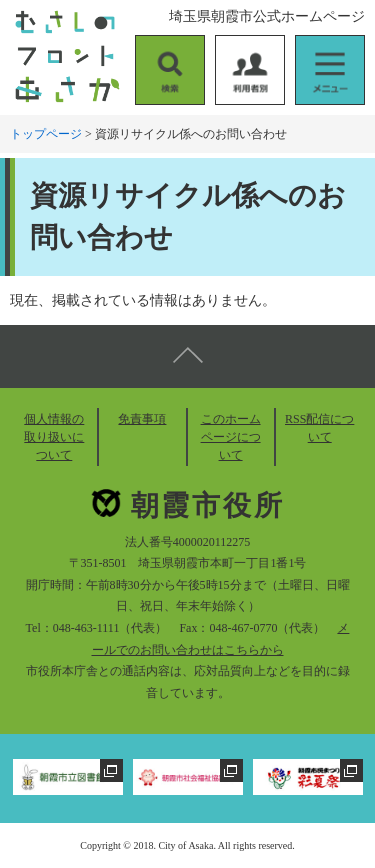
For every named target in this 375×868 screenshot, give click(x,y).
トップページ (46, 134)
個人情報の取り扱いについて (54, 437)
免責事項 (142, 419)
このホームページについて (231, 437)
